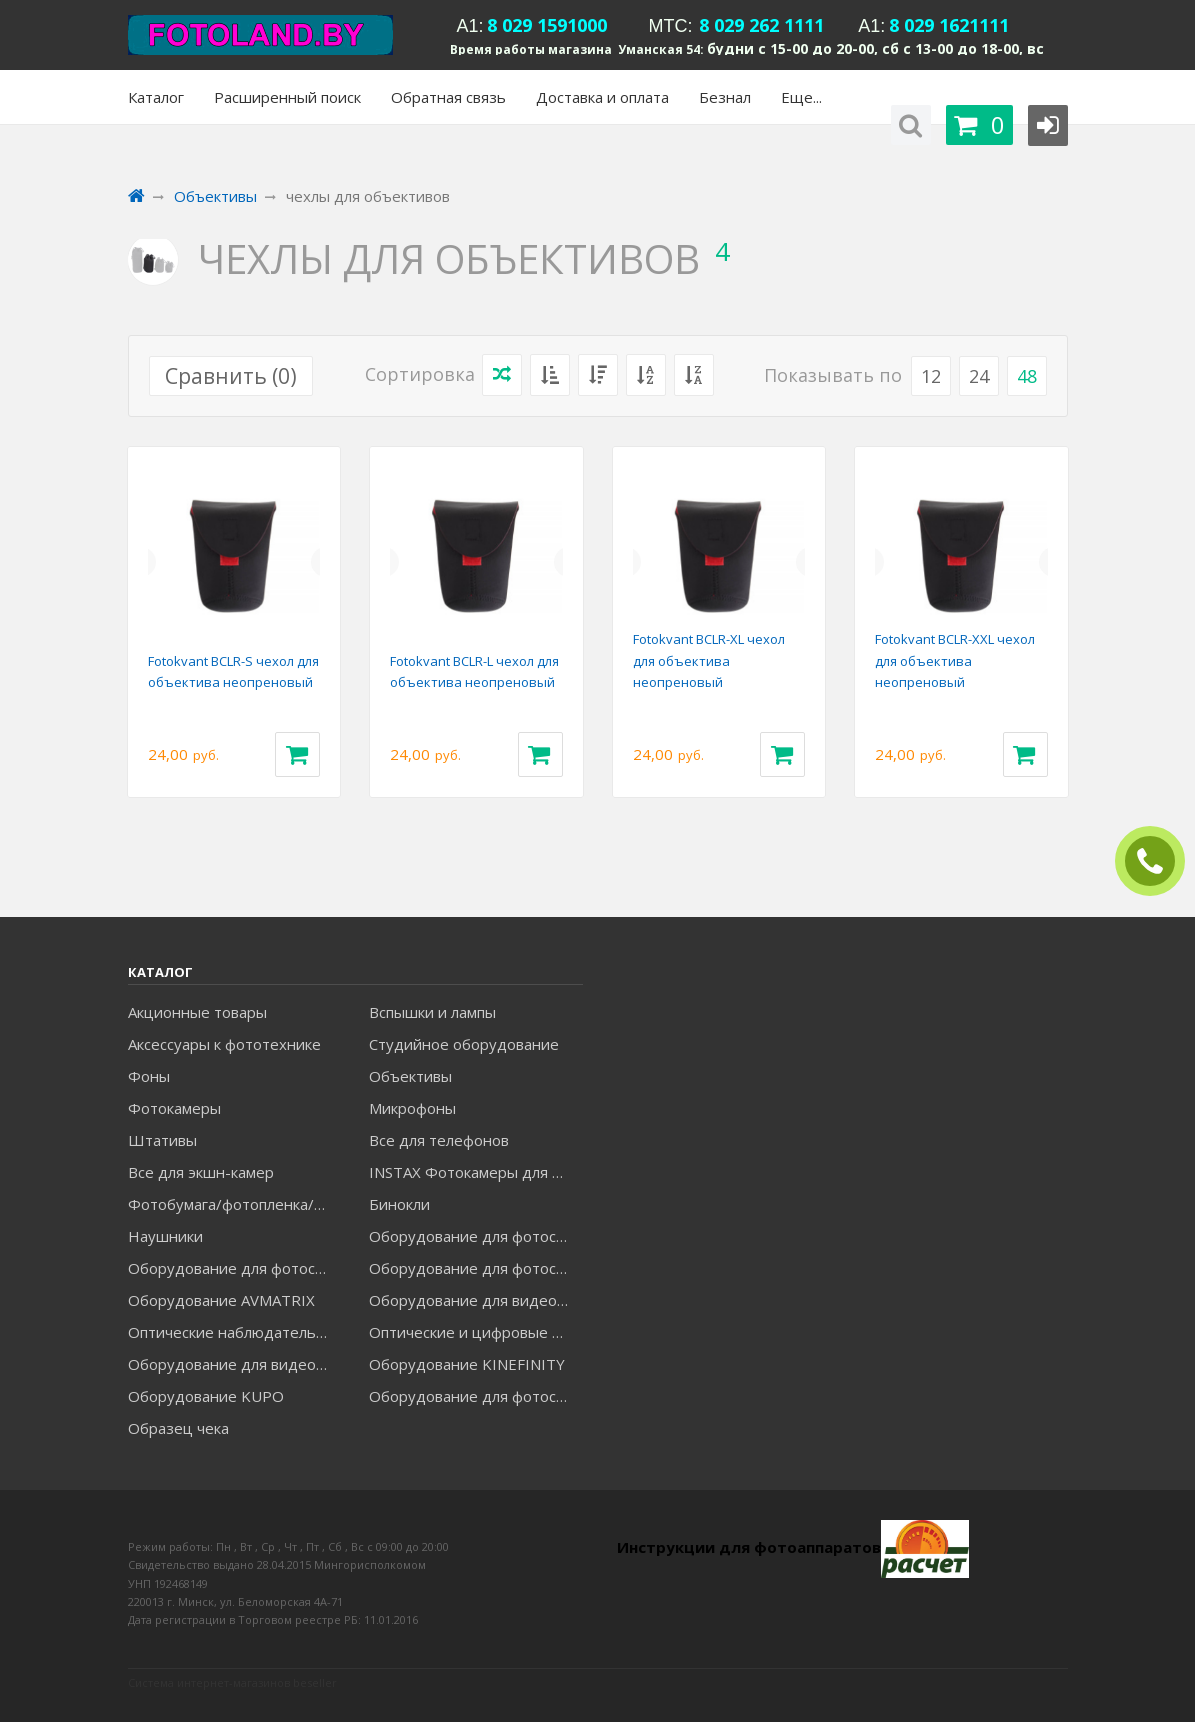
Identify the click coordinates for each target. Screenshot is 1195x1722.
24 (979, 376)
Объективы (410, 1076)
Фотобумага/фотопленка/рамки (234, 1204)
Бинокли (399, 1204)
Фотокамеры (174, 1108)
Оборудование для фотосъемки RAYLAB (475, 1396)
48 (1027, 376)
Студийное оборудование (464, 1044)
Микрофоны (412, 1108)
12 (931, 376)
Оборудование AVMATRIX (221, 1300)
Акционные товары (197, 1012)
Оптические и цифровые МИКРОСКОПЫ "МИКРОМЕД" (475, 1332)
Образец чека (178, 1428)
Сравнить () (231, 376)
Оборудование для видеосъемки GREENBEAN (475, 1300)
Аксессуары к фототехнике (224, 1044)
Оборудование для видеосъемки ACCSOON (234, 1364)
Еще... (801, 97)
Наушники (165, 1236)
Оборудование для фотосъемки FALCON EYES (475, 1236)
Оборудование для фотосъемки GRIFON (475, 1268)
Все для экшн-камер (201, 1172)
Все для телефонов (439, 1140)
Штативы (162, 1140)
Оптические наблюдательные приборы (234, 1332)
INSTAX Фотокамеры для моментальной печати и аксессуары (475, 1172)
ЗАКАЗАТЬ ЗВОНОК (1158, 861)
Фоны (149, 1076)
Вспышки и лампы (432, 1012)
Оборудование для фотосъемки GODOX (234, 1268)
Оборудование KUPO (206, 1396)
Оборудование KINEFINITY (467, 1364)
